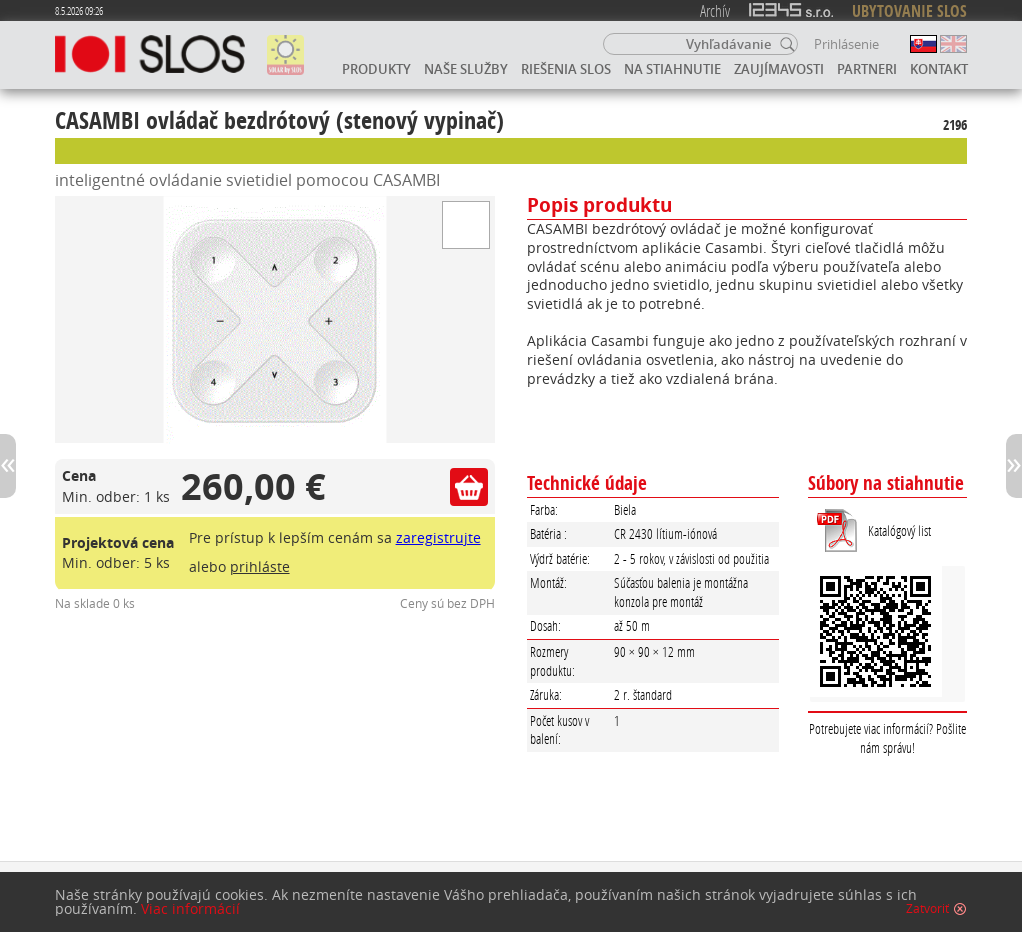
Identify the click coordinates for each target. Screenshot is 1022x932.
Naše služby (466, 69)
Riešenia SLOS (566, 69)
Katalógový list (899, 530)
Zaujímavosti (779, 69)
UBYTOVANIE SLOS (909, 11)
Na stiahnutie (672, 69)
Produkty (376, 69)
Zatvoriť (927, 913)
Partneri (867, 69)
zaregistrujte (438, 537)
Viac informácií (190, 913)
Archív (715, 10)
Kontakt (939, 69)
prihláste (260, 566)
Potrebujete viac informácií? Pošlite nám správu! (887, 738)
